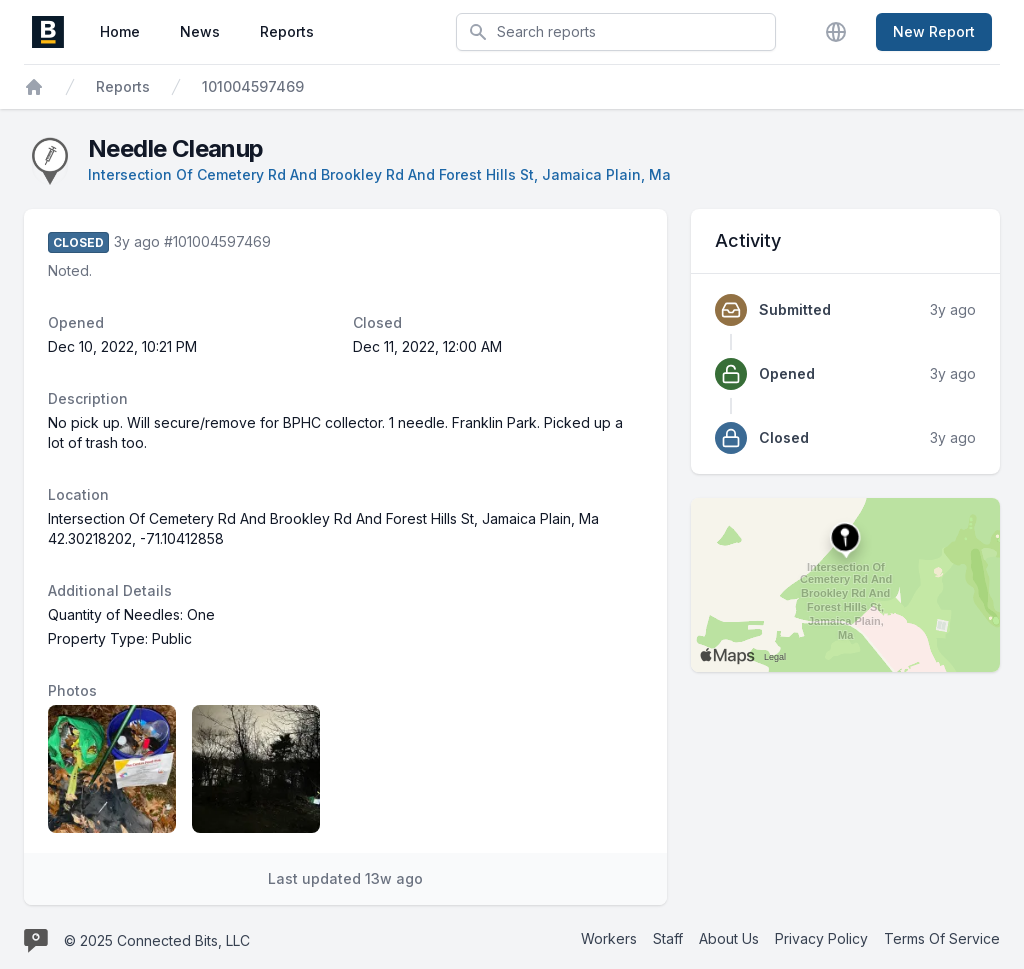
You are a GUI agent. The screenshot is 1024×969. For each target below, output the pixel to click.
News (200, 31)
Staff (668, 938)
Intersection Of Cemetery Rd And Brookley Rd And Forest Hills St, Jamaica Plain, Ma (379, 174)
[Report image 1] (112, 769)
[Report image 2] (256, 769)
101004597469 (253, 86)
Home (120, 31)
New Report (934, 31)
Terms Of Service (942, 938)
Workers (609, 938)
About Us (729, 938)
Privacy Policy (821, 938)
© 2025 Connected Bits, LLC (157, 940)
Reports (287, 31)
